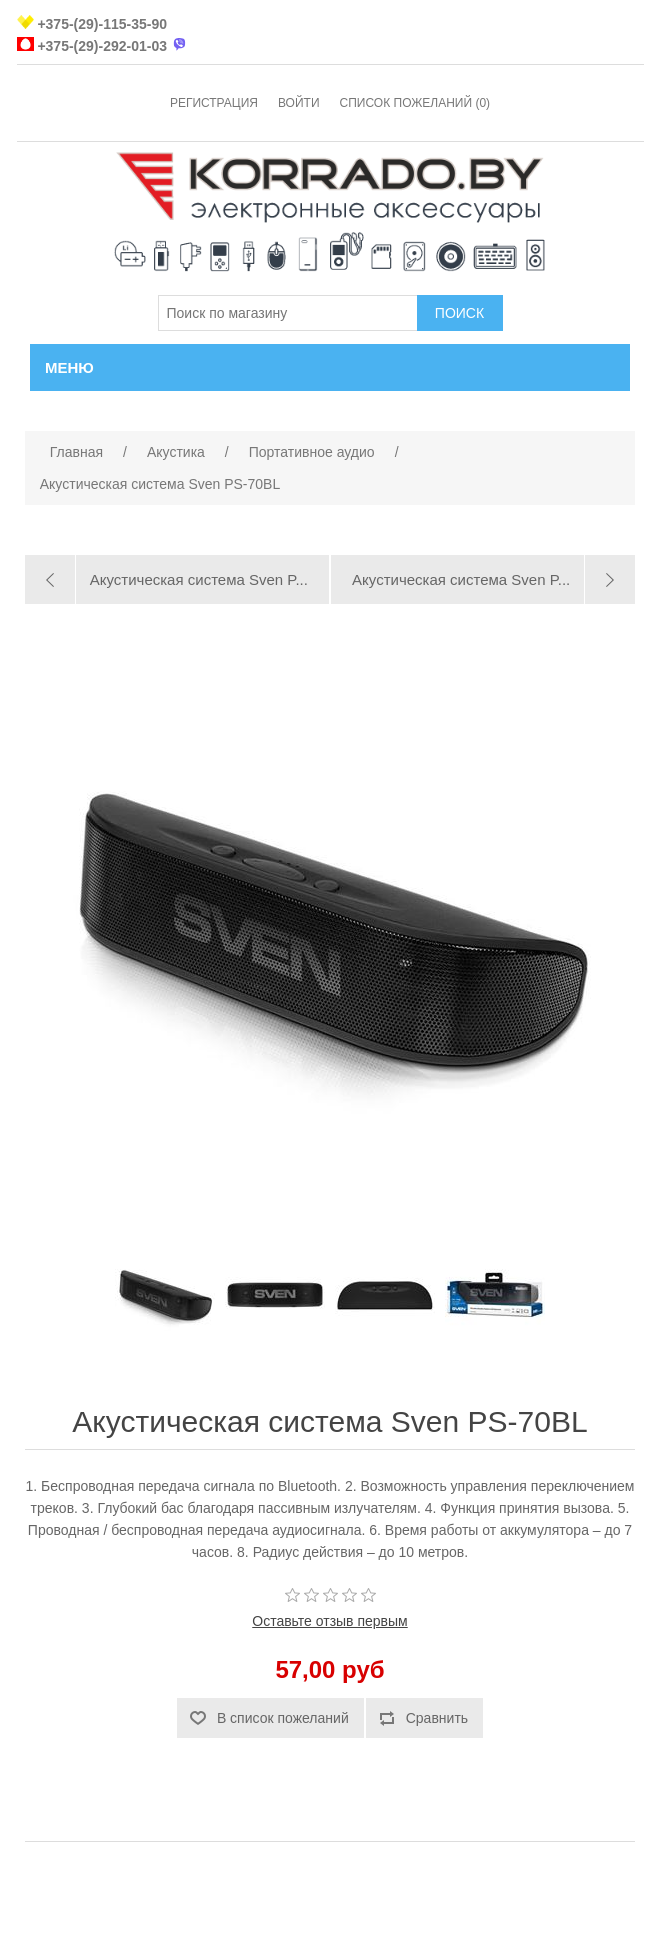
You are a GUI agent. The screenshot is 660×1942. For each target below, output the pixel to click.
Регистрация (214, 103)
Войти (299, 103)
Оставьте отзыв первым (329, 1621)
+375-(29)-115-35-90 (102, 24)
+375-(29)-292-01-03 (102, 46)
